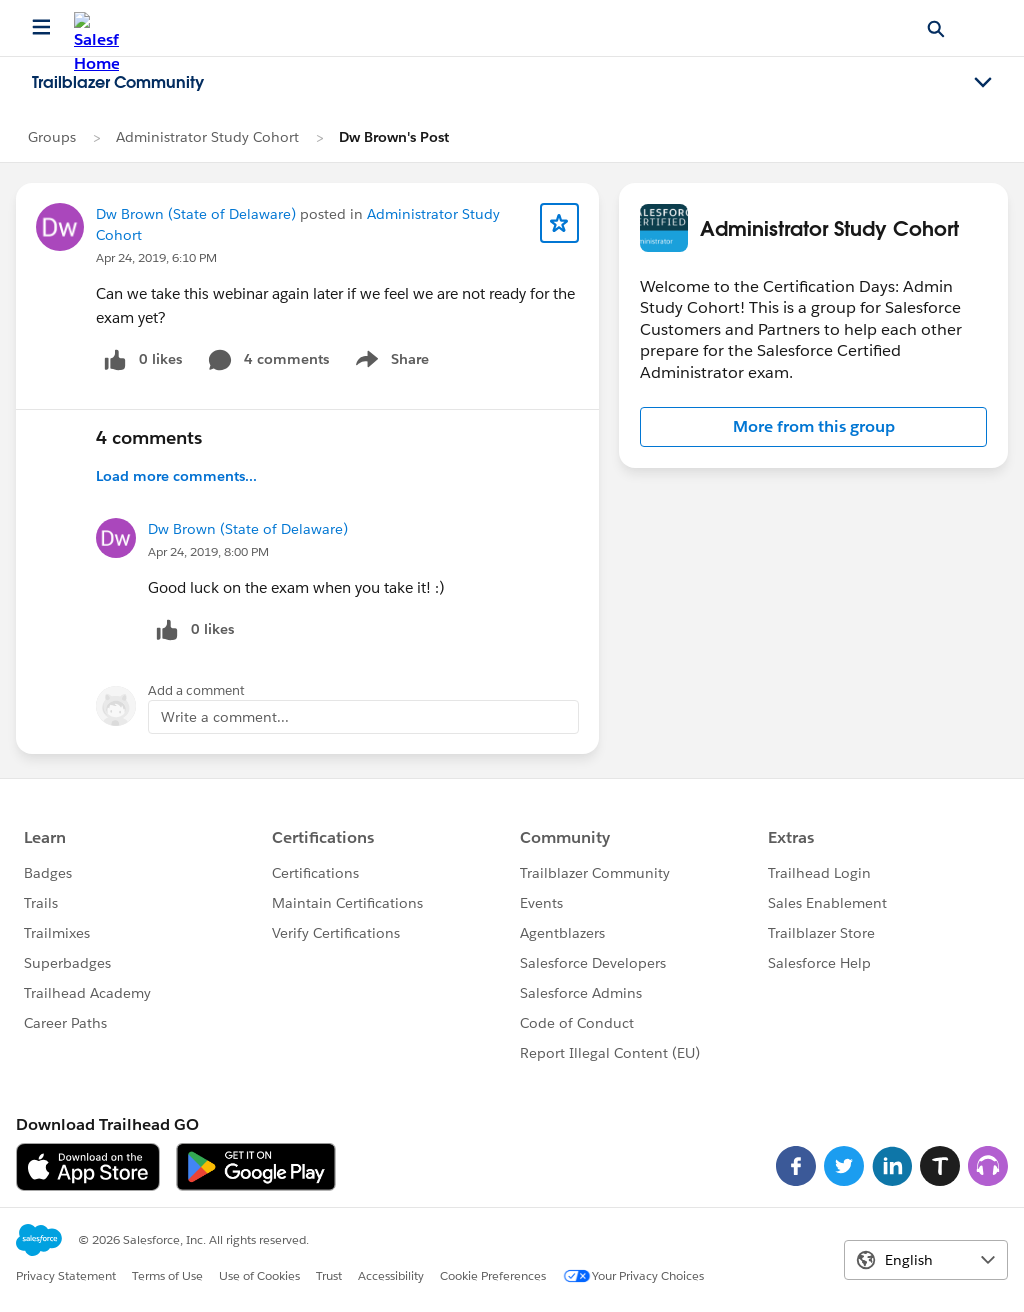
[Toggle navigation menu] (983, 83)
